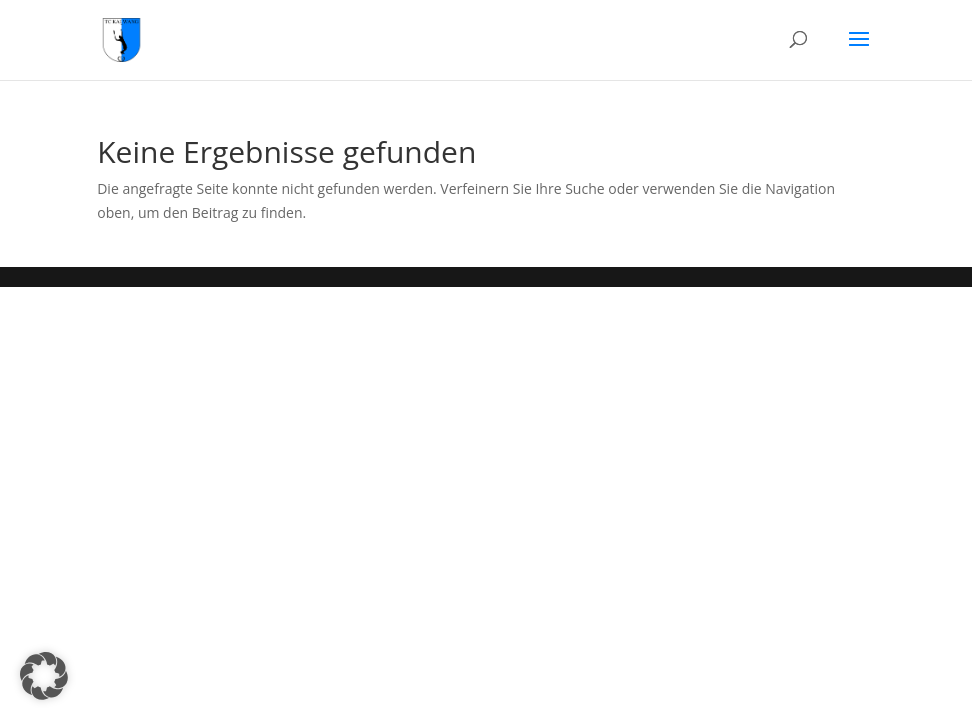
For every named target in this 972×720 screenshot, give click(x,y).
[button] (44, 676)
